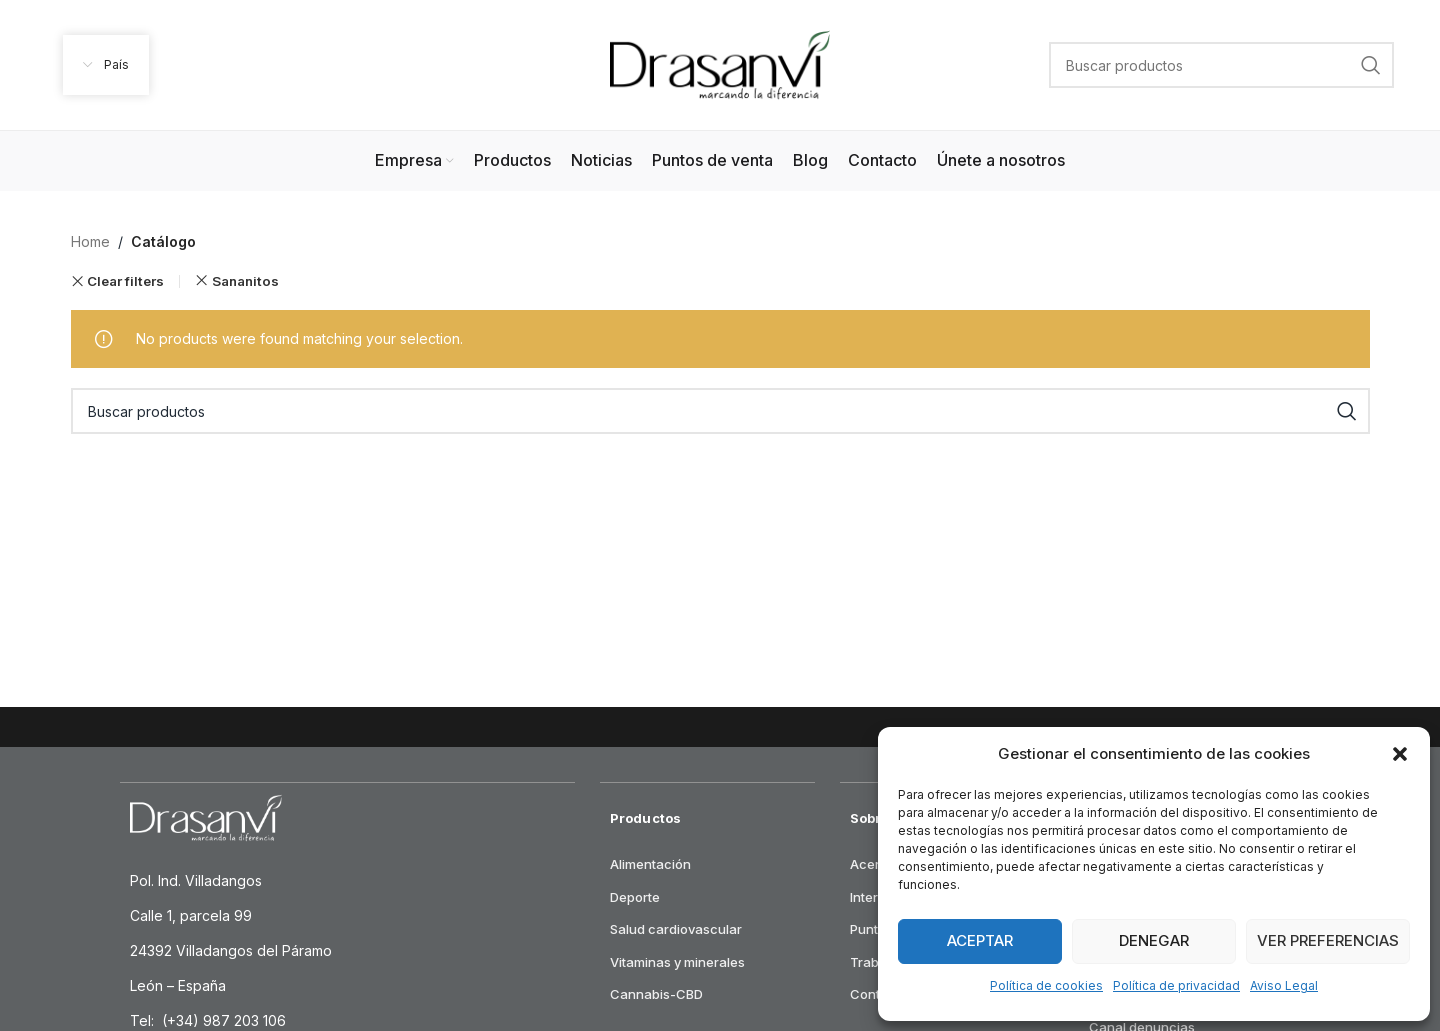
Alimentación (650, 864)
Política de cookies (1046, 985)
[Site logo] (720, 63)
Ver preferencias (1328, 940)
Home (90, 241)
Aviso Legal (1284, 985)
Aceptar (980, 940)
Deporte (635, 897)
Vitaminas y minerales (677, 962)
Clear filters (125, 281)
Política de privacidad (1176, 985)
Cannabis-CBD (656, 994)
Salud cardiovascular (676, 929)
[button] (1400, 754)
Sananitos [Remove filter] (245, 281)
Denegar (1154, 940)
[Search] (1221, 65)
